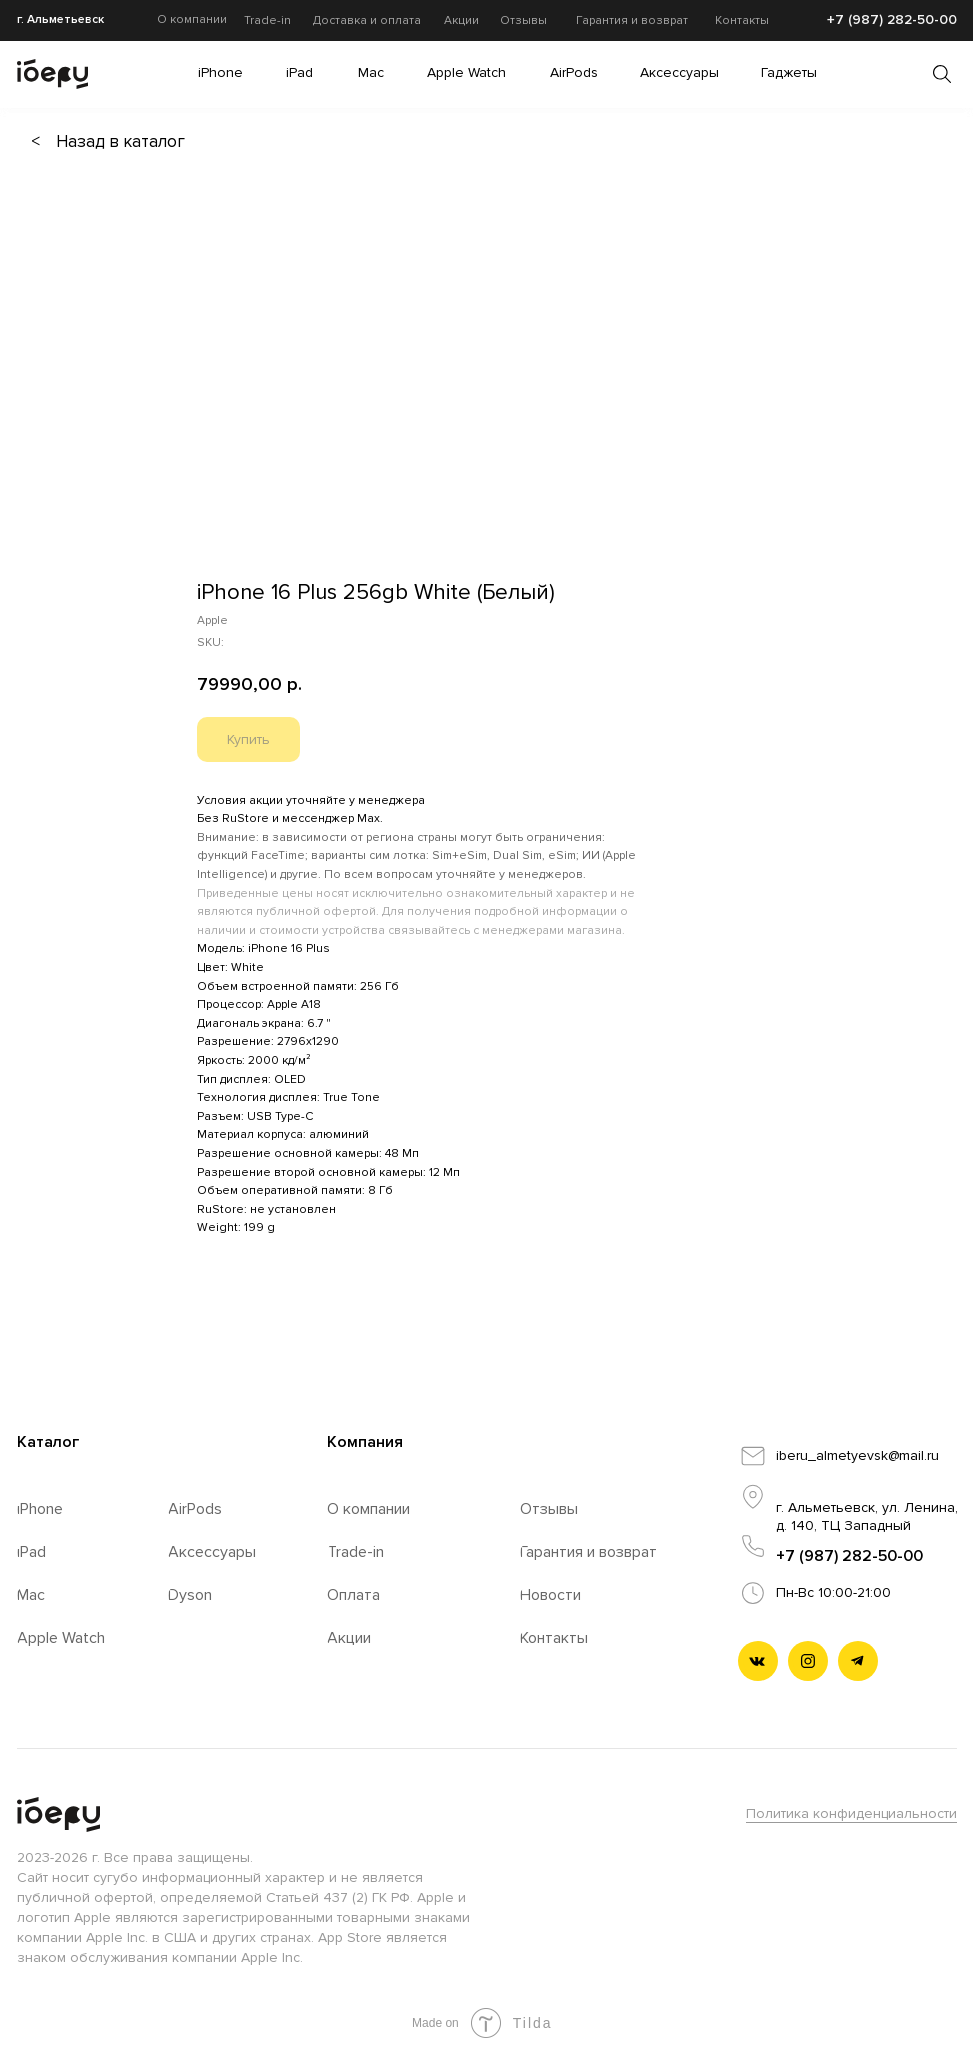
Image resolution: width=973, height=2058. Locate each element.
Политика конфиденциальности (851, 1813)
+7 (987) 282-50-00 (849, 1556)
